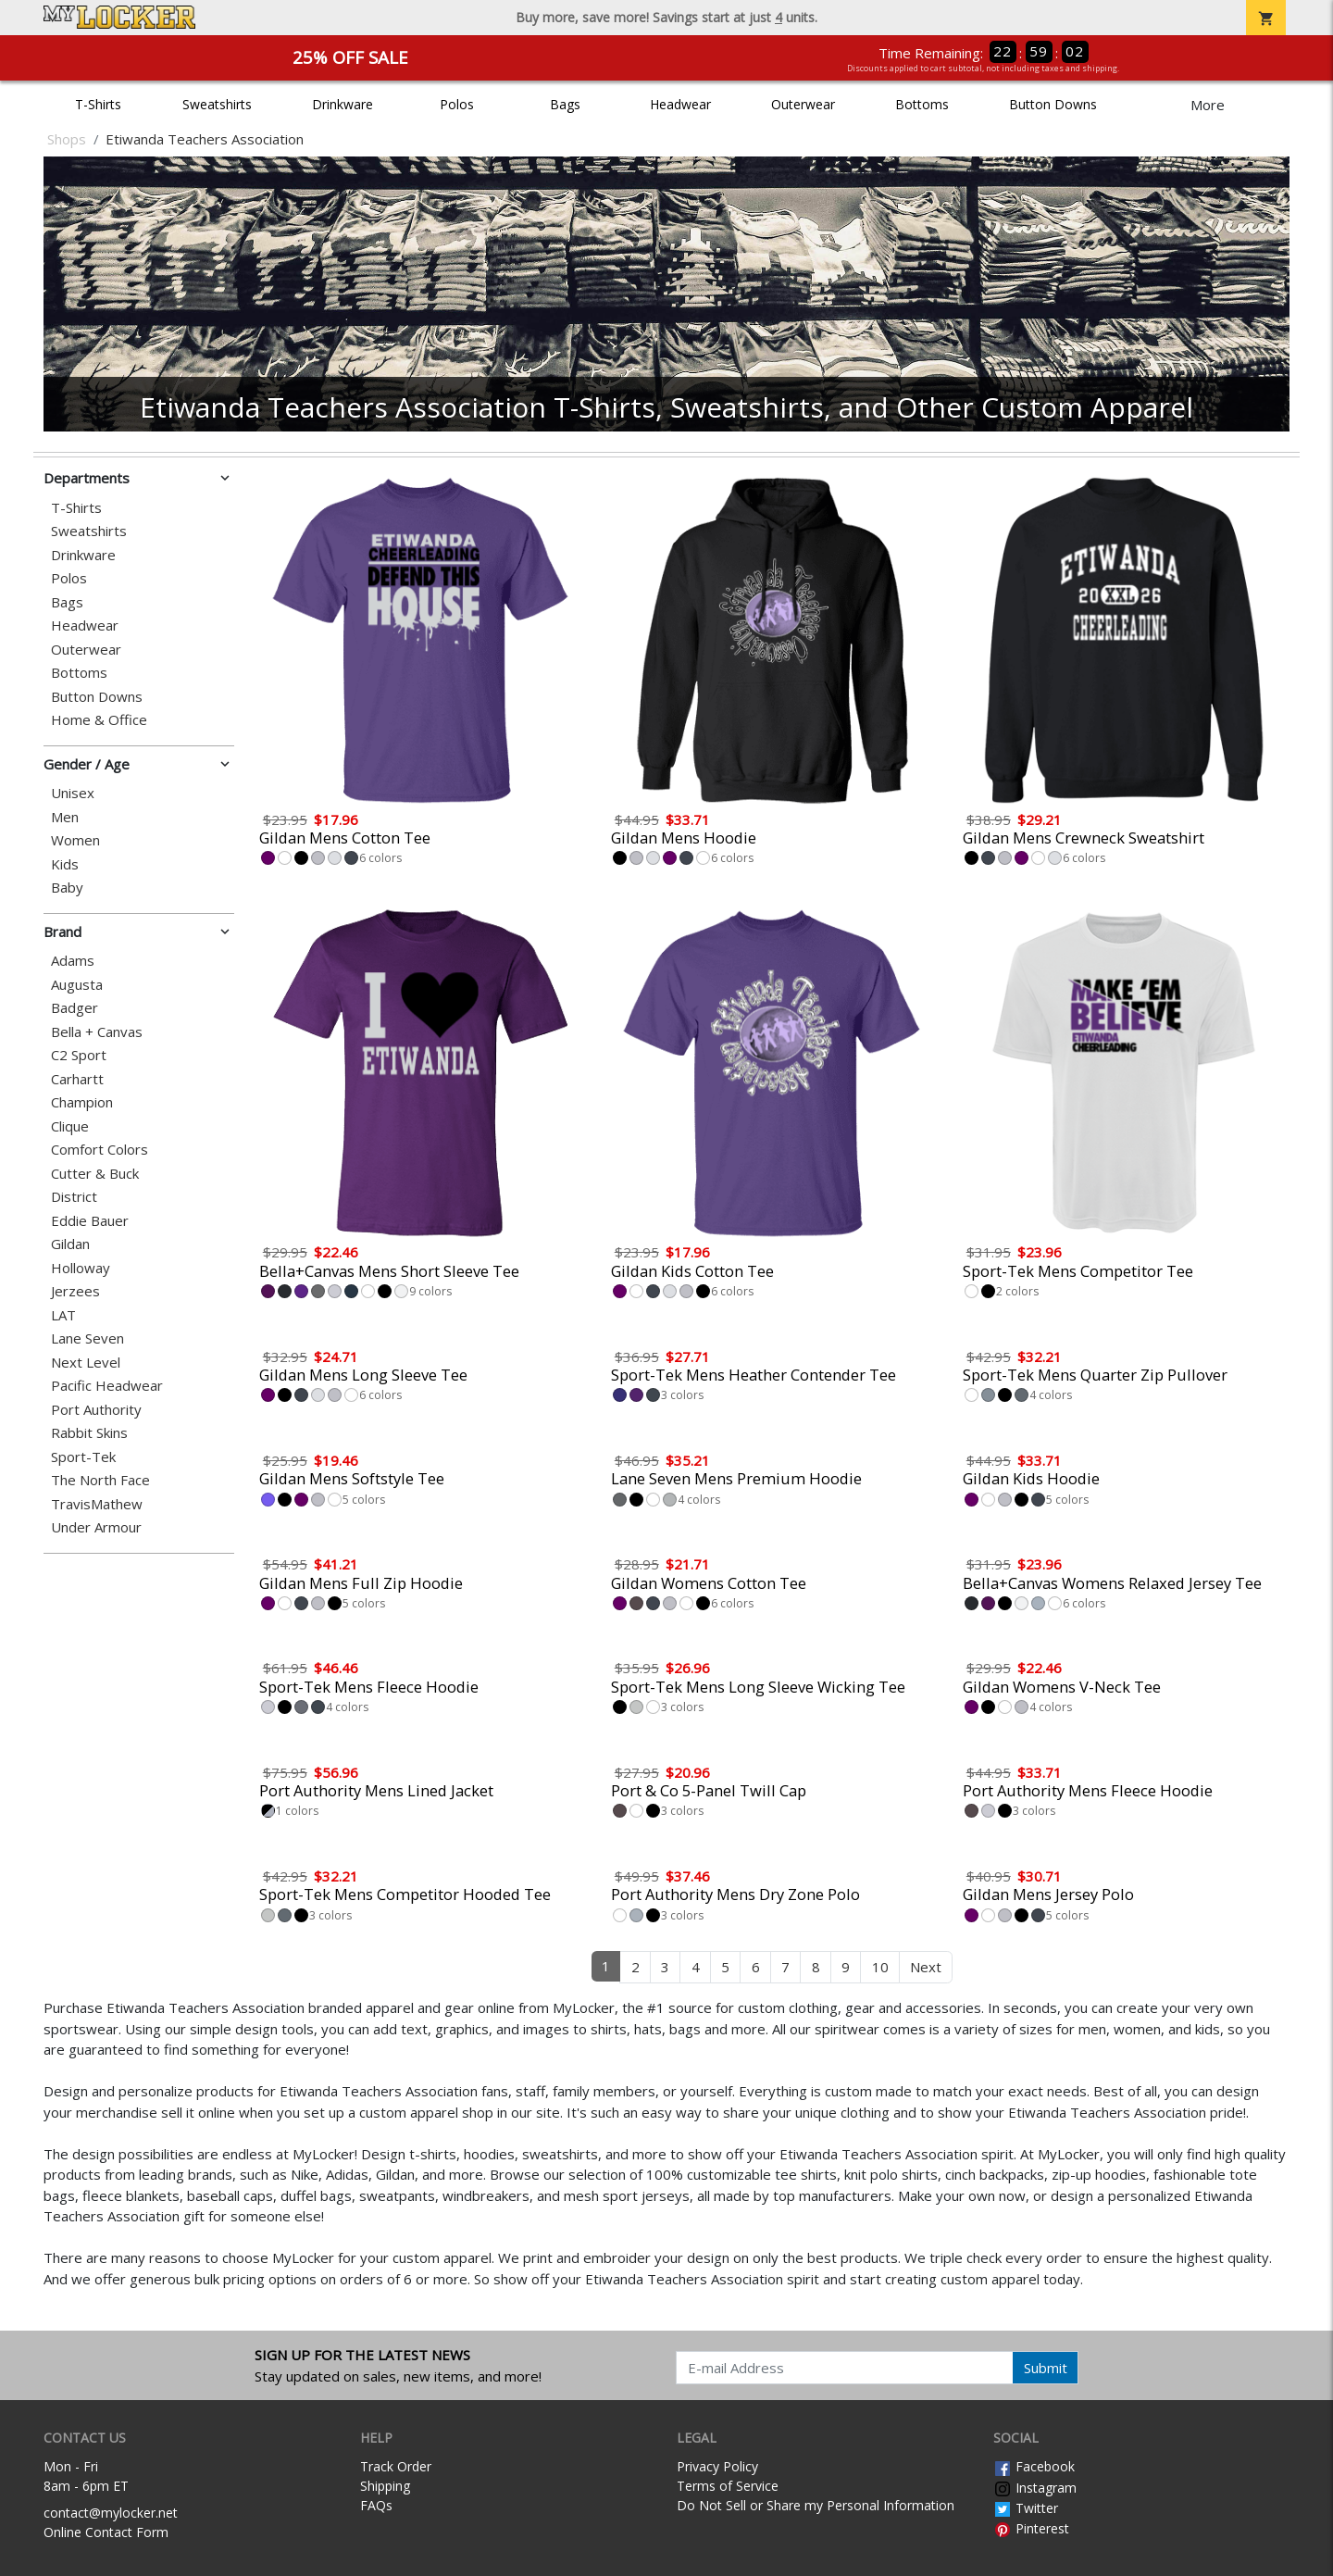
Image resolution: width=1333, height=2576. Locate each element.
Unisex (72, 793)
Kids (65, 864)
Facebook (1034, 2466)
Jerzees (75, 1291)
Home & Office (99, 720)
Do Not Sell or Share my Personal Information (815, 2505)
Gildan (70, 1244)
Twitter (1025, 2508)
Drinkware (342, 104)
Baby (67, 887)
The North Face (100, 1480)
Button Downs (1053, 104)
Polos (457, 104)
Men (65, 817)
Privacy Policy (717, 2466)
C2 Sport (78, 1055)
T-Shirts (98, 104)
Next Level (85, 1362)
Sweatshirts (217, 104)
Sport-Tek (83, 1457)
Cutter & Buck (95, 1174)
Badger (74, 1008)
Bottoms (922, 104)
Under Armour (96, 1527)
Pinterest (1031, 2528)
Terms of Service (728, 2486)
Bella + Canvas (97, 1032)
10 (880, 1966)
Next (925, 1966)
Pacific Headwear (107, 1386)
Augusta (77, 985)
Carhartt (77, 1079)
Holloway (80, 1268)
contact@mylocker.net (111, 2512)
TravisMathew (97, 1504)
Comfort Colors (99, 1149)
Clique (70, 1126)
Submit (1045, 2367)
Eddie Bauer (90, 1221)
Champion (82, 1102)
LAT (63, 1315)
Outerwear (803, 104)
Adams (72, 961)
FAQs (376, 2505)
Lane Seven (87, 1338)
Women (75, 840)
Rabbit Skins (89, 1433)
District (74, 1197)
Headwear (680, 104)
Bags (565, 104)
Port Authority (96, 1410)
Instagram (1035, 2487)
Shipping (385, 2486)
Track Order (395, 2466)
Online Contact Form (106, 2532)
